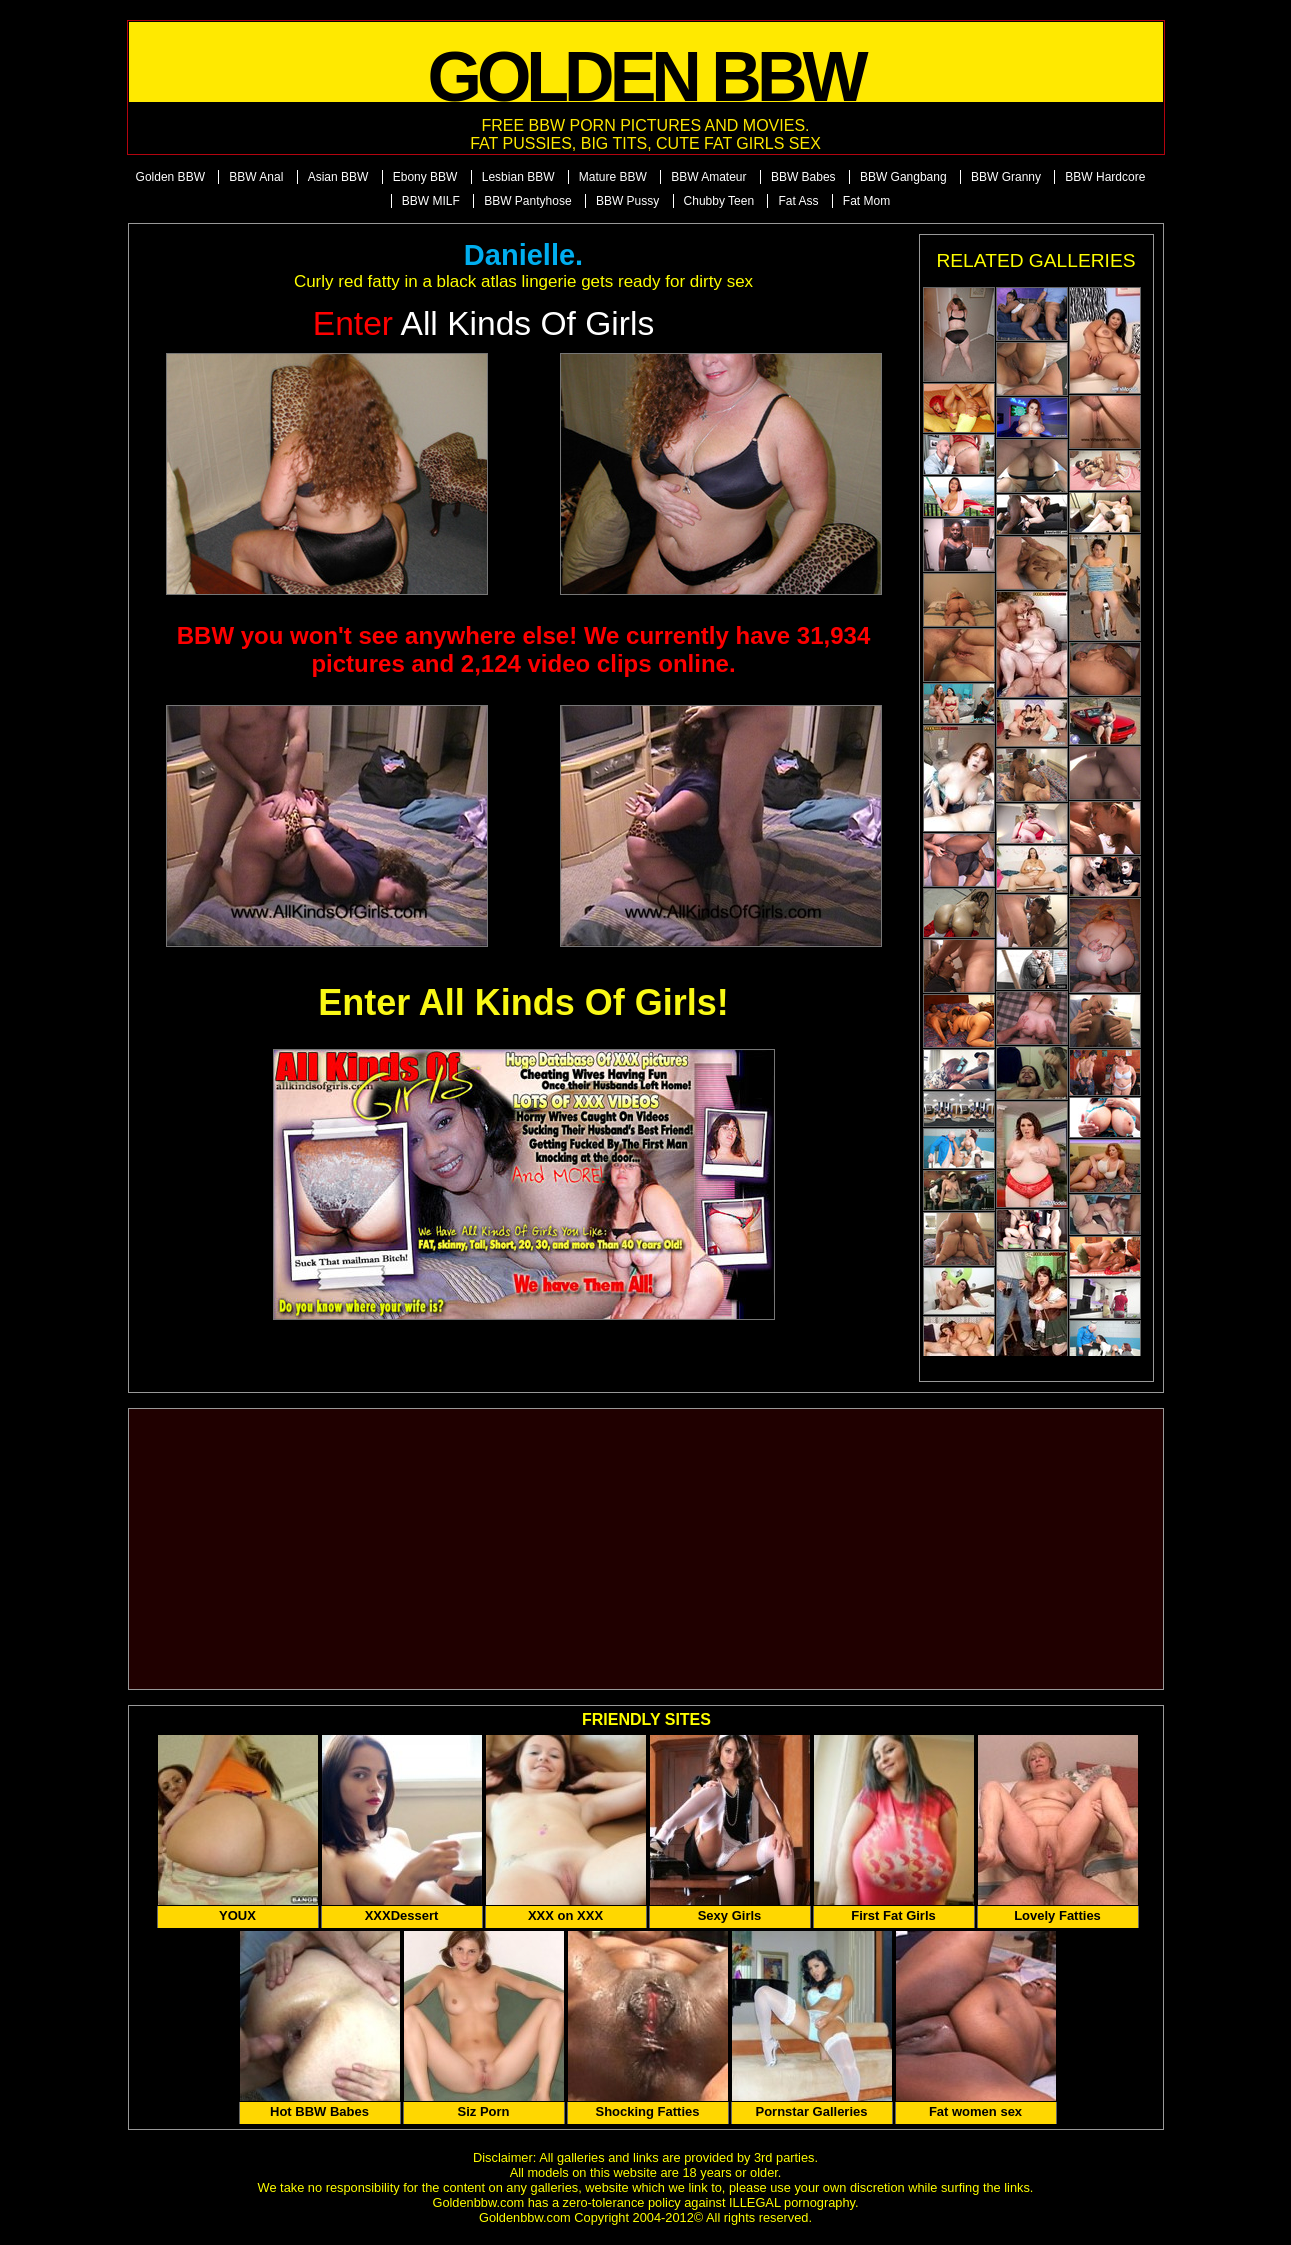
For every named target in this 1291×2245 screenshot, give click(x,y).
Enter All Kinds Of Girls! (523, 1002)
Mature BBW (613, 177)
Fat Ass (798, 201)
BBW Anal (256, 177)
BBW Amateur (708, 177)
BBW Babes (803, 177)
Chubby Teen (719, 201)
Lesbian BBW (518, 177)
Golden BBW (170, 177)
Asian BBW (338, 177)
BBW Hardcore (1105, 177)
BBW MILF (431, 201)
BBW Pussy (627, 201)
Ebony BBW (425, 177)
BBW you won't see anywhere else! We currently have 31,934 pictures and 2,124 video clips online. (524, 649)
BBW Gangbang (903, 177)
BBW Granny (1006, 177)
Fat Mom (866, 201)
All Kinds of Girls (484, 323)
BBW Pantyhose (527, 201)
